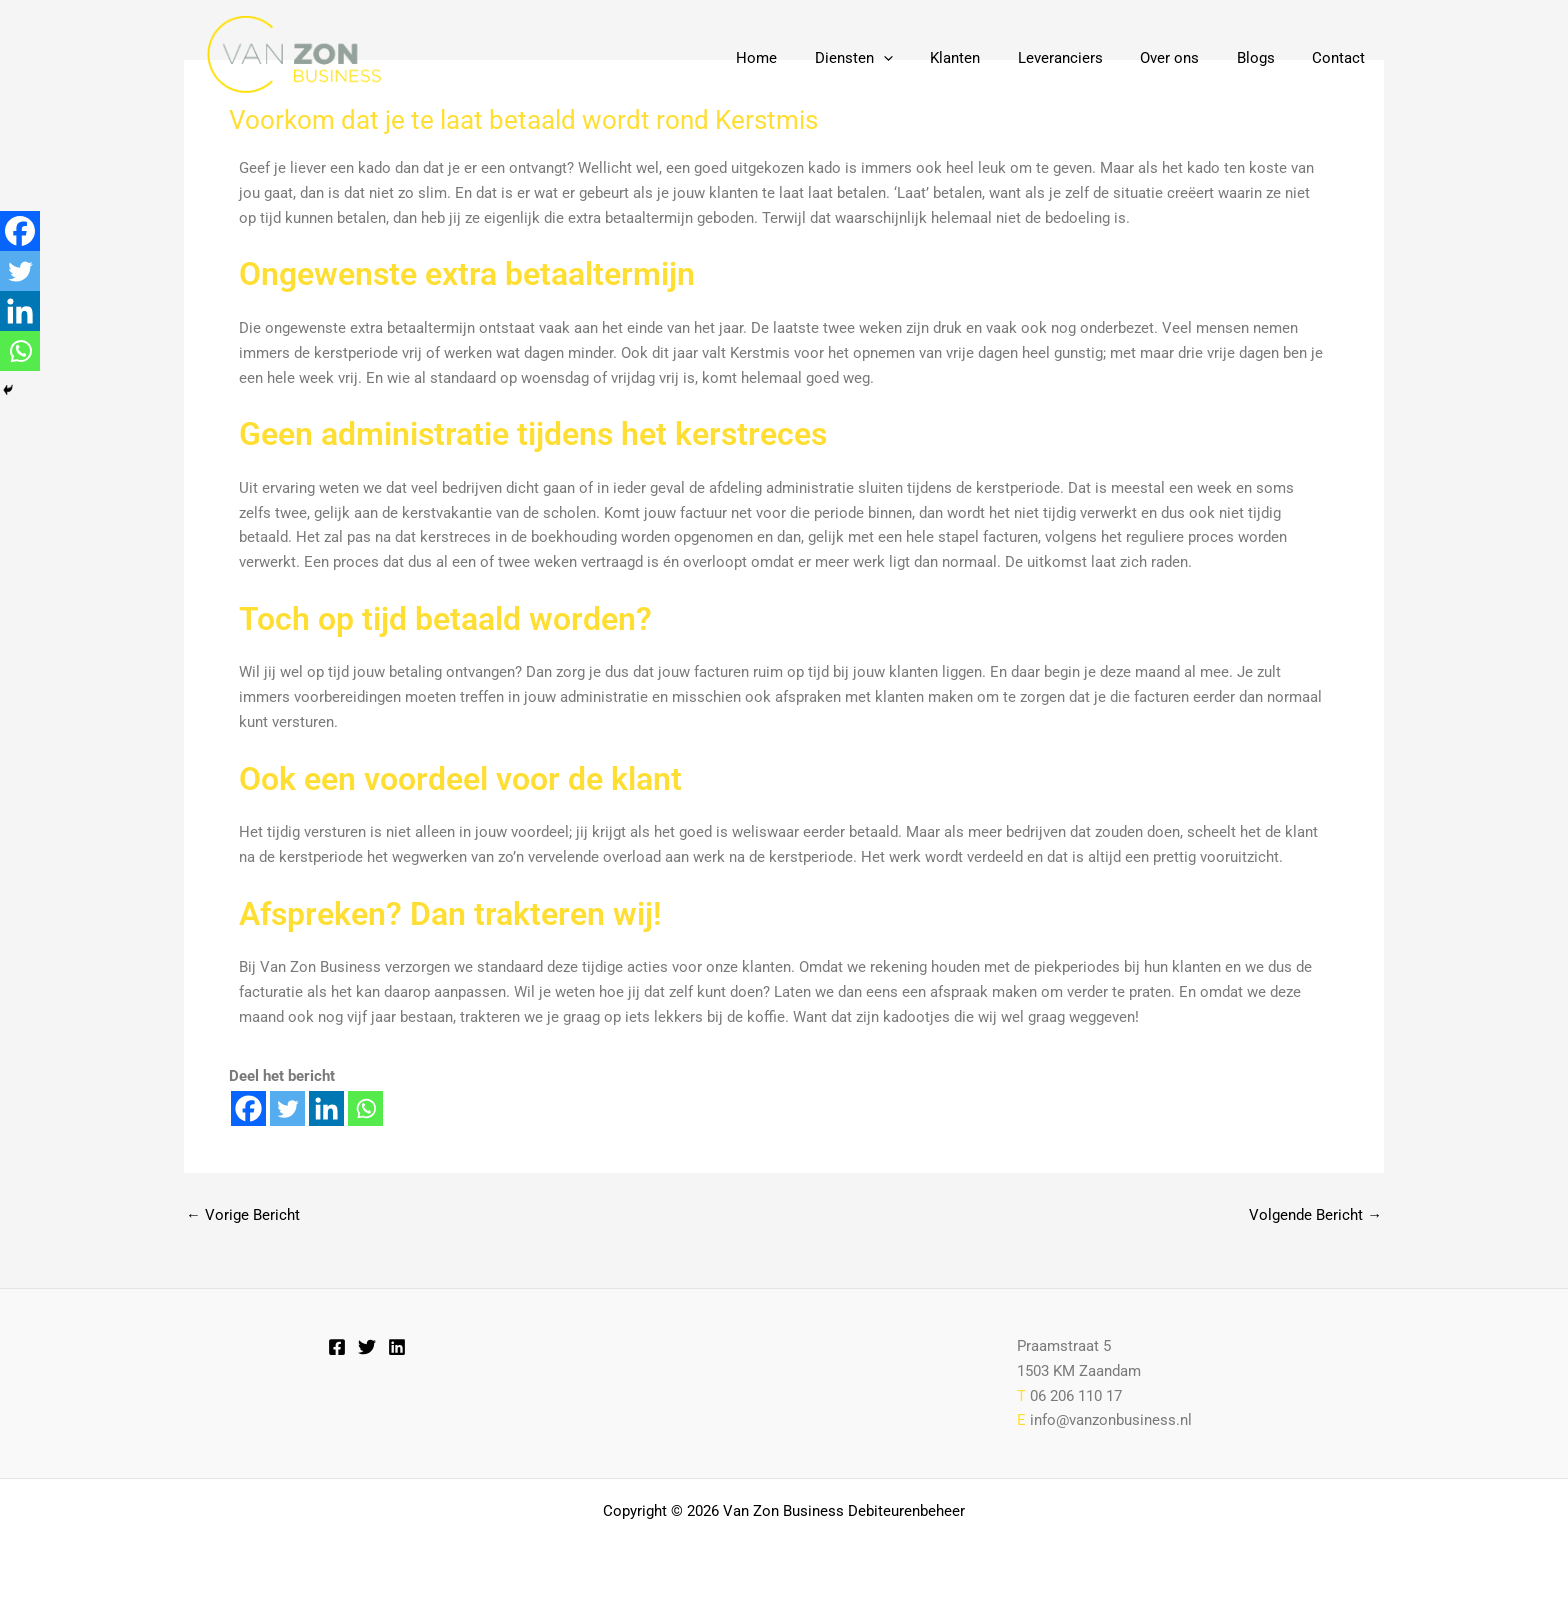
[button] (924, 58)
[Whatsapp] (365, 1108)
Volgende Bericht (1315, 1215)
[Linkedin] (326, 1108)
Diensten (895, 58)
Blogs (1267, 58)
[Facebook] (248, 1108)
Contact (1342, 58)
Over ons (1188, 58)
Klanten (989, 58)
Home (805, 58)
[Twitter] (287, 1108)
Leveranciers (1086, 58)
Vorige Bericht (243, 1215)
